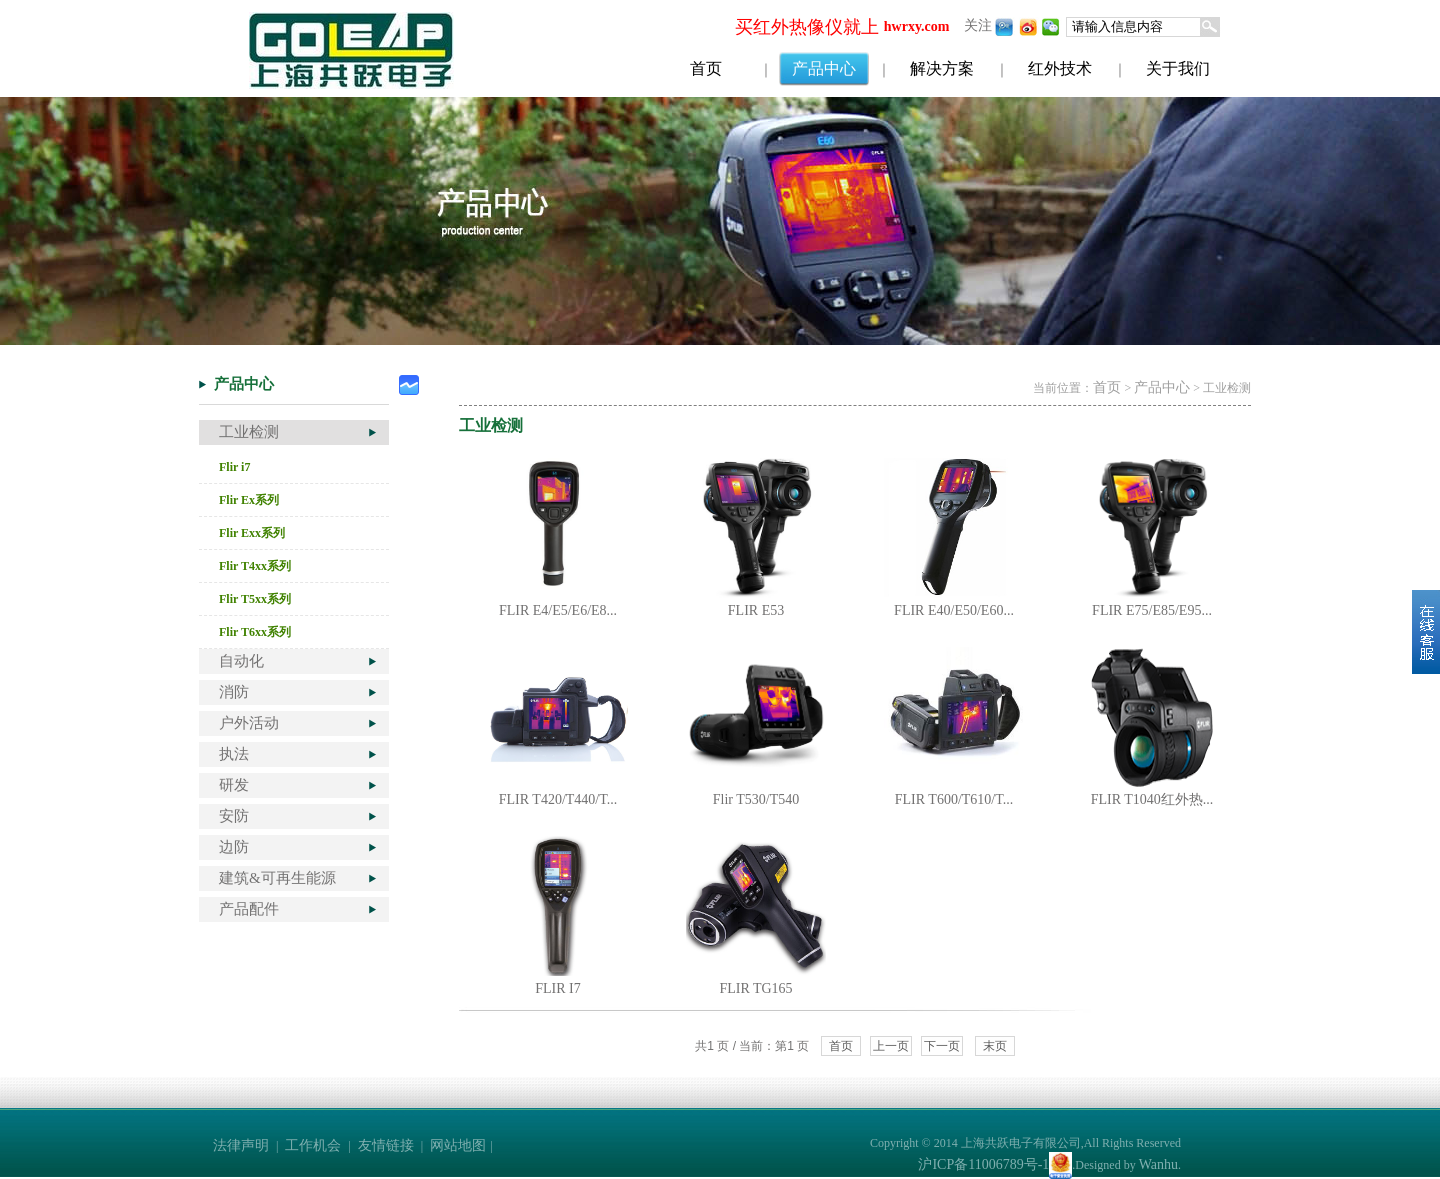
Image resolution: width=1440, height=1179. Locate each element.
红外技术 (1060, 68)
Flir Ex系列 (249, 500)
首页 (706, 68)
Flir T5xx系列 (255, 599)
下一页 (942, 1046)
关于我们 (1178, 68)
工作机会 (313, 1145)
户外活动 (249, 723)
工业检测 (249, 432)
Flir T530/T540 (756, 799)
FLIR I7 (558, 988)
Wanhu (1158, 1164)
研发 (234, 785)
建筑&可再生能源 (277, 878)
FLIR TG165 (755, 988)
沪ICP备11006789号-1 (983, 1164)
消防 (234, 692)
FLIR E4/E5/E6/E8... (558, 610)
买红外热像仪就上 (807, 27)
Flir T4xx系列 (255, 566)
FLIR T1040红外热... (1152, 799)
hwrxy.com (917, 26)
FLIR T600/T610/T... (954, 799)
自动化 (241, 661)
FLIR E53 (756, 610)
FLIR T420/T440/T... (558, 799)
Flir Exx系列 (252, 533)
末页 (995, 1046)
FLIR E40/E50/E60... (954, 610)
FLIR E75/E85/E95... (1152, 610)
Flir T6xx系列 (255, 632)
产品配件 (249, 909)
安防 (234, 816)
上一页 (891, 1046)
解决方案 (942, 68)
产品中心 (824, 68)
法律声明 (241, 1145)
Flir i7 (234, 467)
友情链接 (386, 1145)
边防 (234, 847)
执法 (234, 754)
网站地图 (458, 1145)
